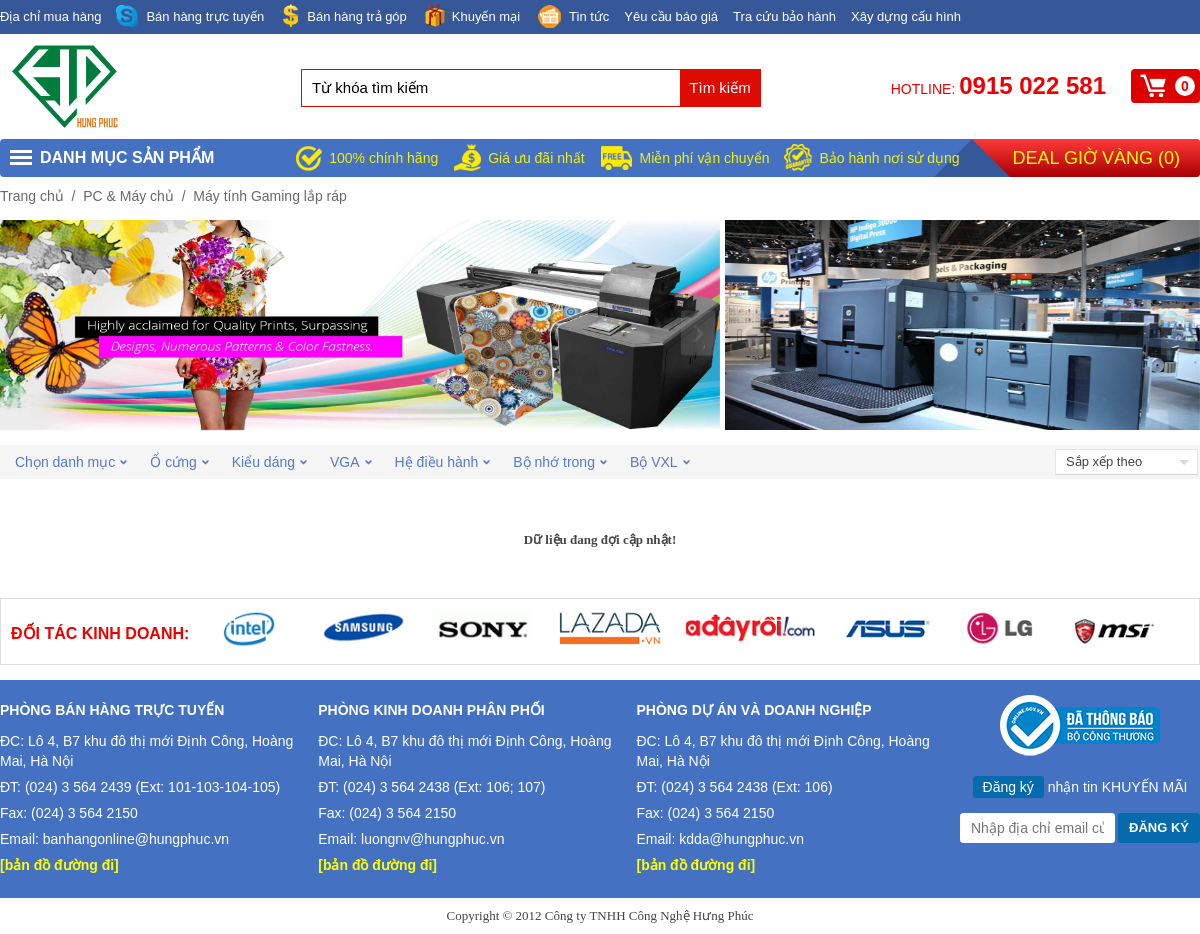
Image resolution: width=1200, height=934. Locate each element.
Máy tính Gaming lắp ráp (270, 196)
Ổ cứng (179, 462)
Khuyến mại (471, 15)
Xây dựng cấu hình (906, 16)
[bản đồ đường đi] (59, 865)
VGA (351, 462)
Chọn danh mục (71, 462)
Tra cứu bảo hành (784, 16)
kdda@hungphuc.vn (741, 839)
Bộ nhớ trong (560, 462)
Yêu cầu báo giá (671, 16)
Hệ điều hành (443, 462)
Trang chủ (32, 196)
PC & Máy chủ (128, 196)
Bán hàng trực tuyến (190, 16)
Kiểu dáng (269, 462)
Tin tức (572, 18)
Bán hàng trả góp (343, 15)
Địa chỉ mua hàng (50, 16)
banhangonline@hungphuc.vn (136, 839)
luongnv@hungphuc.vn (432, 839)
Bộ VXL (660, 462)
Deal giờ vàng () (1096, 158)
